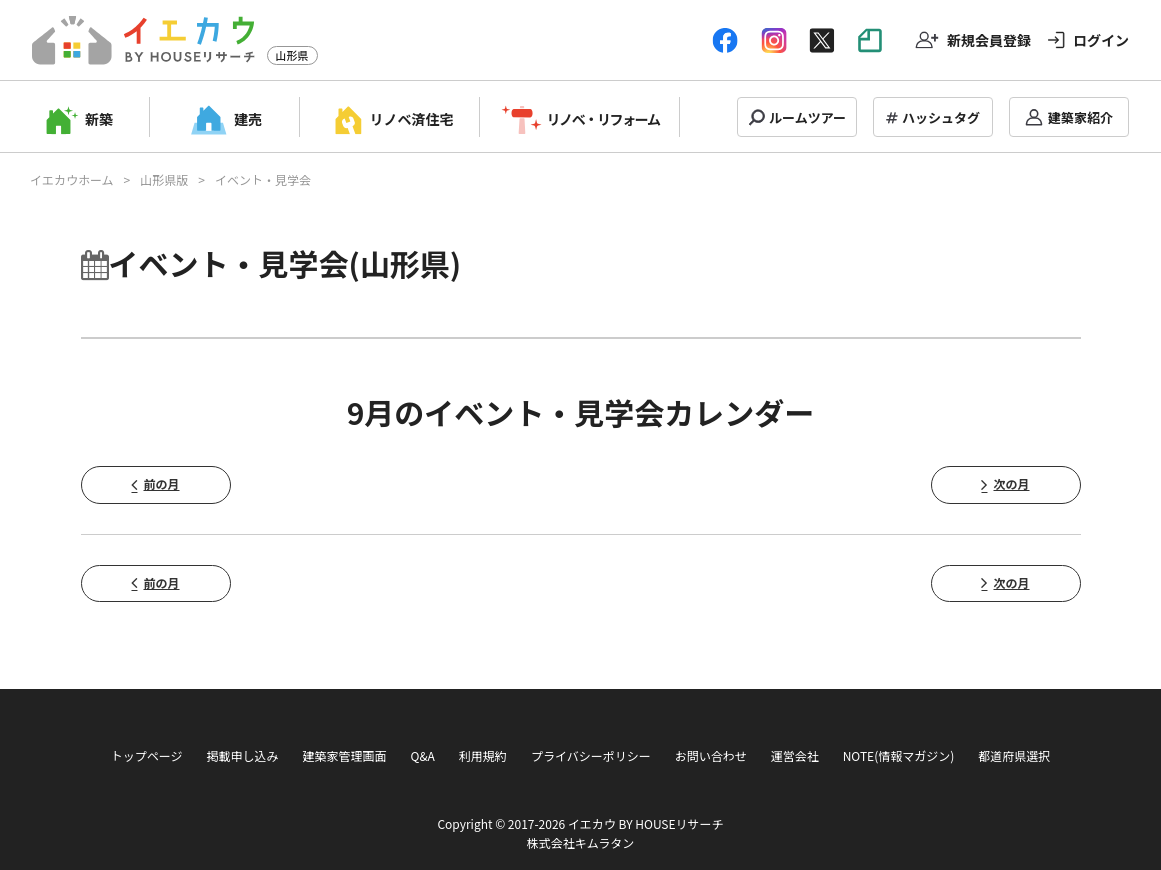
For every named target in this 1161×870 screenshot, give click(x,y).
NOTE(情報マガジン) (899, 755)
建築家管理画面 (344, 755)
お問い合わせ (711, 755)
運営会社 (795, 755)
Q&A (422, 755)
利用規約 (483, 755)
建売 (248, 119)
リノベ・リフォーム (603, 119)
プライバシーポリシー (591, 755)
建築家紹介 (1080, 117)
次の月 (1011, 483)
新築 (99, 119)
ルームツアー (807, 117)
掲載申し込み (242, 755)
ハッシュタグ (941, 117)
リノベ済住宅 (412, 119)
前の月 (161, 483)
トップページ (147, 755)
